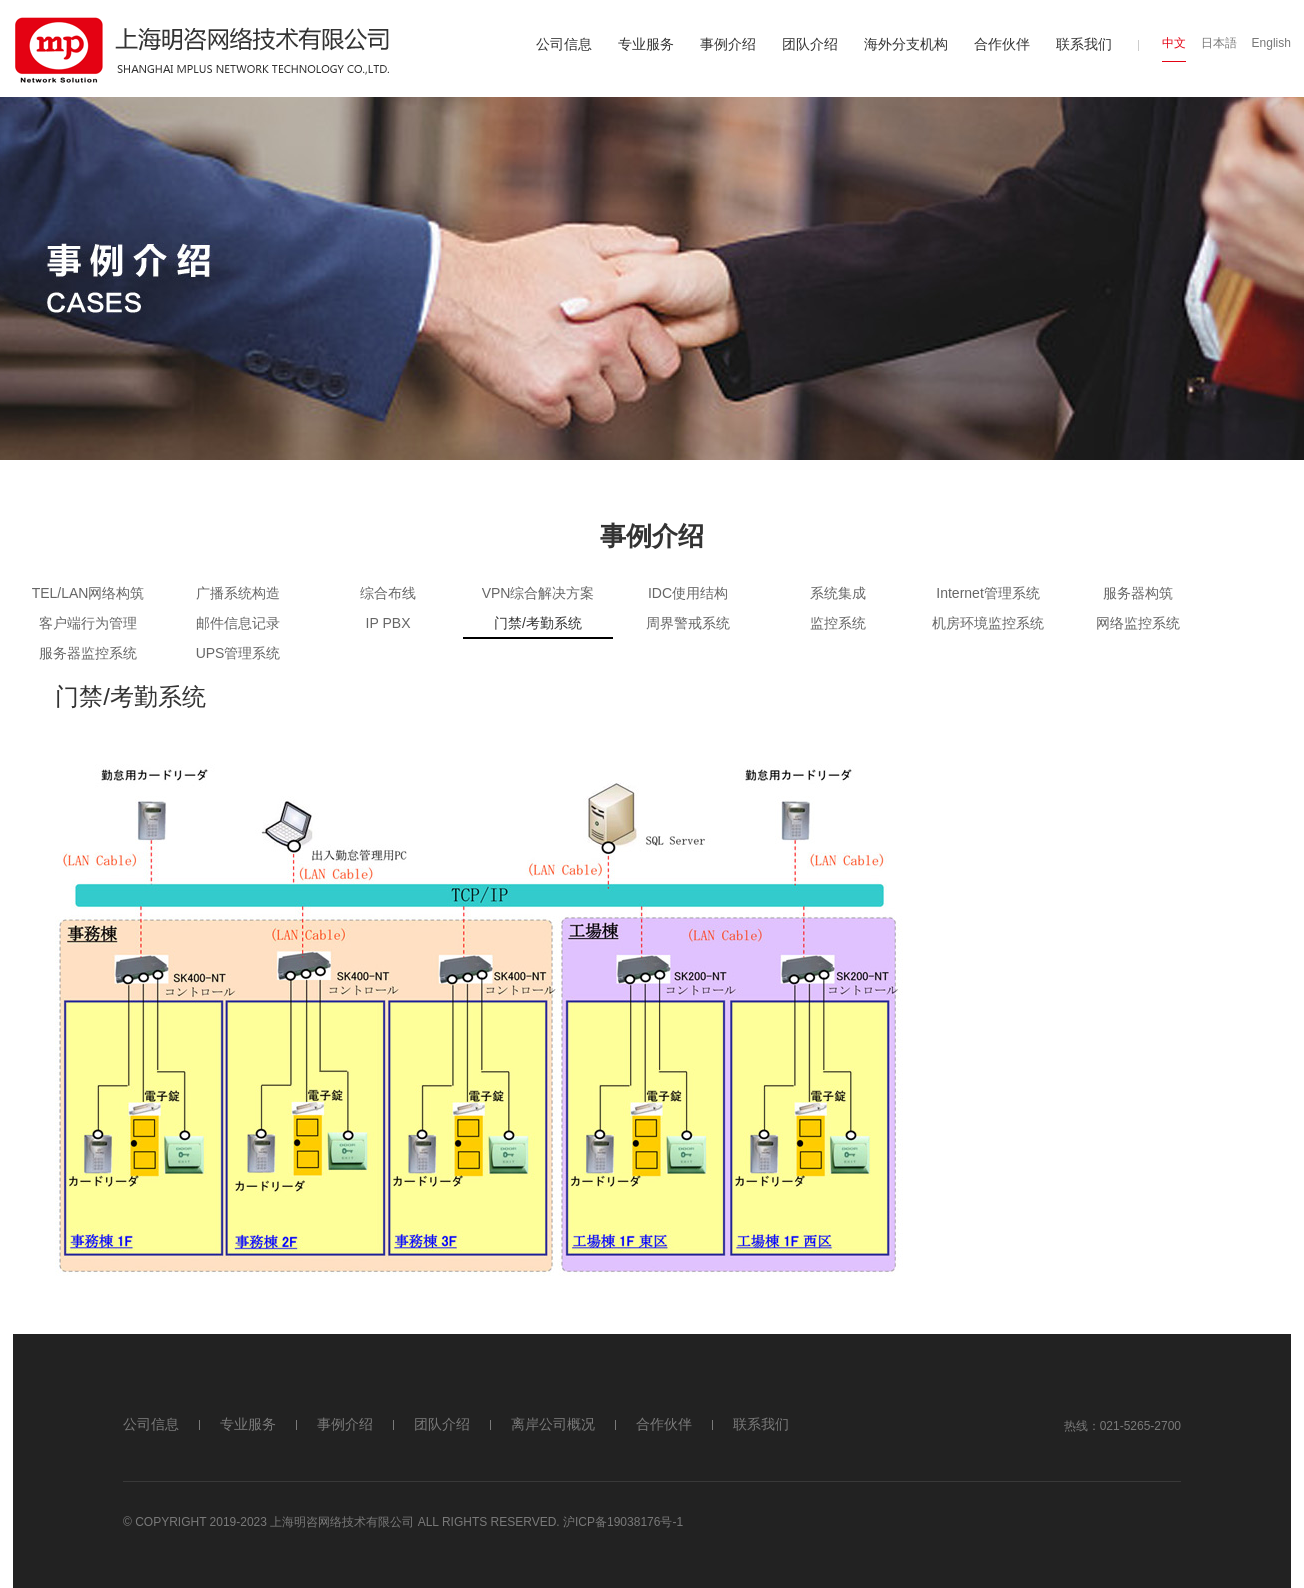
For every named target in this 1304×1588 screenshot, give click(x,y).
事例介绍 (728, 44)
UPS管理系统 (238, 653)
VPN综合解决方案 (538, 593)
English (1271, 43)
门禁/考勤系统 (538, 623)
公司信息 (564, 44)
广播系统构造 (238, 593)
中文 (1174, 43)
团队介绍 (810, 44)
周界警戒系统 (688, 623)
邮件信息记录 (238, 623)
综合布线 (388, 593)
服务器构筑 (1138, 593)
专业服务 (646, 44)
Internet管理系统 (987, 593)
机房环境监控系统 (988, 623)
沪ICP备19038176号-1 (623, 1522)
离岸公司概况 (553, 1424)
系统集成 (838, 593)
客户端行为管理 (88, 623)
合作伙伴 (1002, 44)
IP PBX (388, 623)
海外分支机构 (906, 44)
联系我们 (1084, 44)
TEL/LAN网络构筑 (88, 593)
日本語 (1219, 43)
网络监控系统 (1138, 623)
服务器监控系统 (88, 653)
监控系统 (838, 623)
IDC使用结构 (688, 593)
